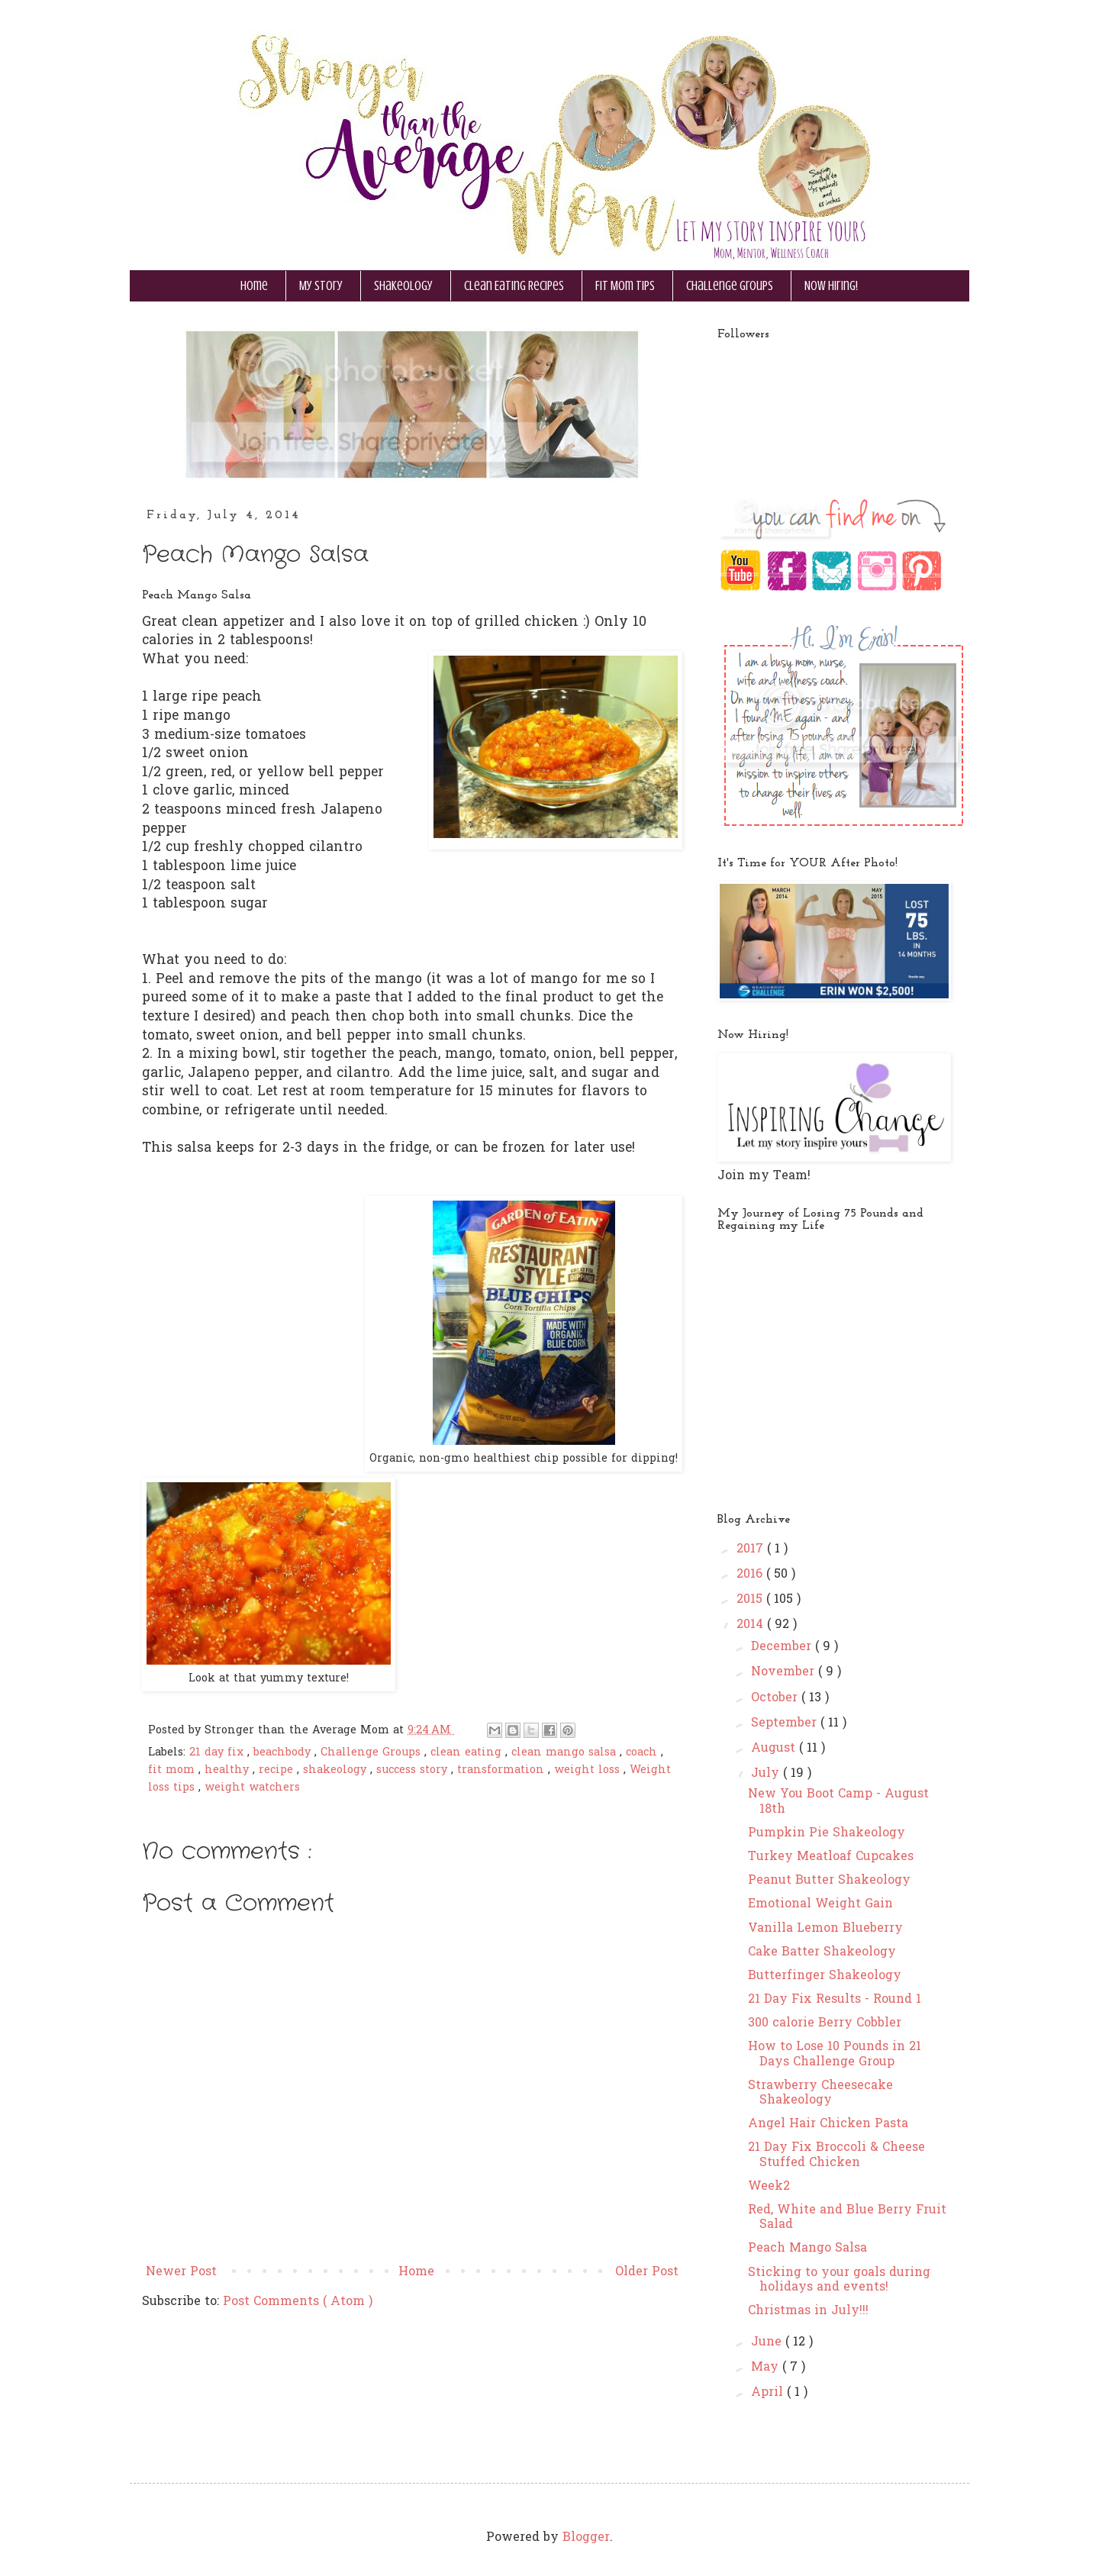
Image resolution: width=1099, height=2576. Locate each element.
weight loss (589, 1770)
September (785, 1723)
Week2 (769, 2187)
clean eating (467, 1753)
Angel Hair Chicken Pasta (828, 2124)
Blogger (586, 2538)
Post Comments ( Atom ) (297, 2302)
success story (413, 1770)
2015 (751, 1600)
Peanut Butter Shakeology (829, 1881)
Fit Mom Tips (625, 286)
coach (643, 1753)
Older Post (646, 2272)
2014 (751, 1625)
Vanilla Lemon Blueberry (825, 1929)
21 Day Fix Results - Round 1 (834, 2000)
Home (254, 286)
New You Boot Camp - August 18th (838, 1801)
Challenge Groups (729, 286)
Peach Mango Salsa (807, 2248)
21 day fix (218, 1753)
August (775, 1748)
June (768, 2342)
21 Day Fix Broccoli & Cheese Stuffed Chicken (836, 2155)
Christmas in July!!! (808, 2311)
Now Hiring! (831, 286)
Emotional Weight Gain (820, 1904)
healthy (229, 1770)
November (784, 1672)
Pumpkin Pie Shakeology (826, 1833)
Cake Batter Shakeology (822, 1952)
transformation (502, 1770)
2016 (751, 1574)
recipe (278, 1770)
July (767, 1774)
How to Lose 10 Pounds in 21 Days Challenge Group (834, 2054)
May (766, 2367)
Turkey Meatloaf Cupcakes (831, 1857)
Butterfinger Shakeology (824, 1976)
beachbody (283, 1753)
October (776, 1698)
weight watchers (252, 1788)
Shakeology (403, 286)
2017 (751, 1549)
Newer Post (181, 2272)
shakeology (336, 1770)
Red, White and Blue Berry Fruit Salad (847, 2217)
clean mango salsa (565, 1753)
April (769, 2393)
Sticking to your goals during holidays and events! (839, 2280)
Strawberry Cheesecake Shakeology (820, 2093)
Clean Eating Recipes (514, 286)
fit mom (173, 1770)
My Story (321, 286)
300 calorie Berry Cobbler (824, 2023)
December (783, 1647)
